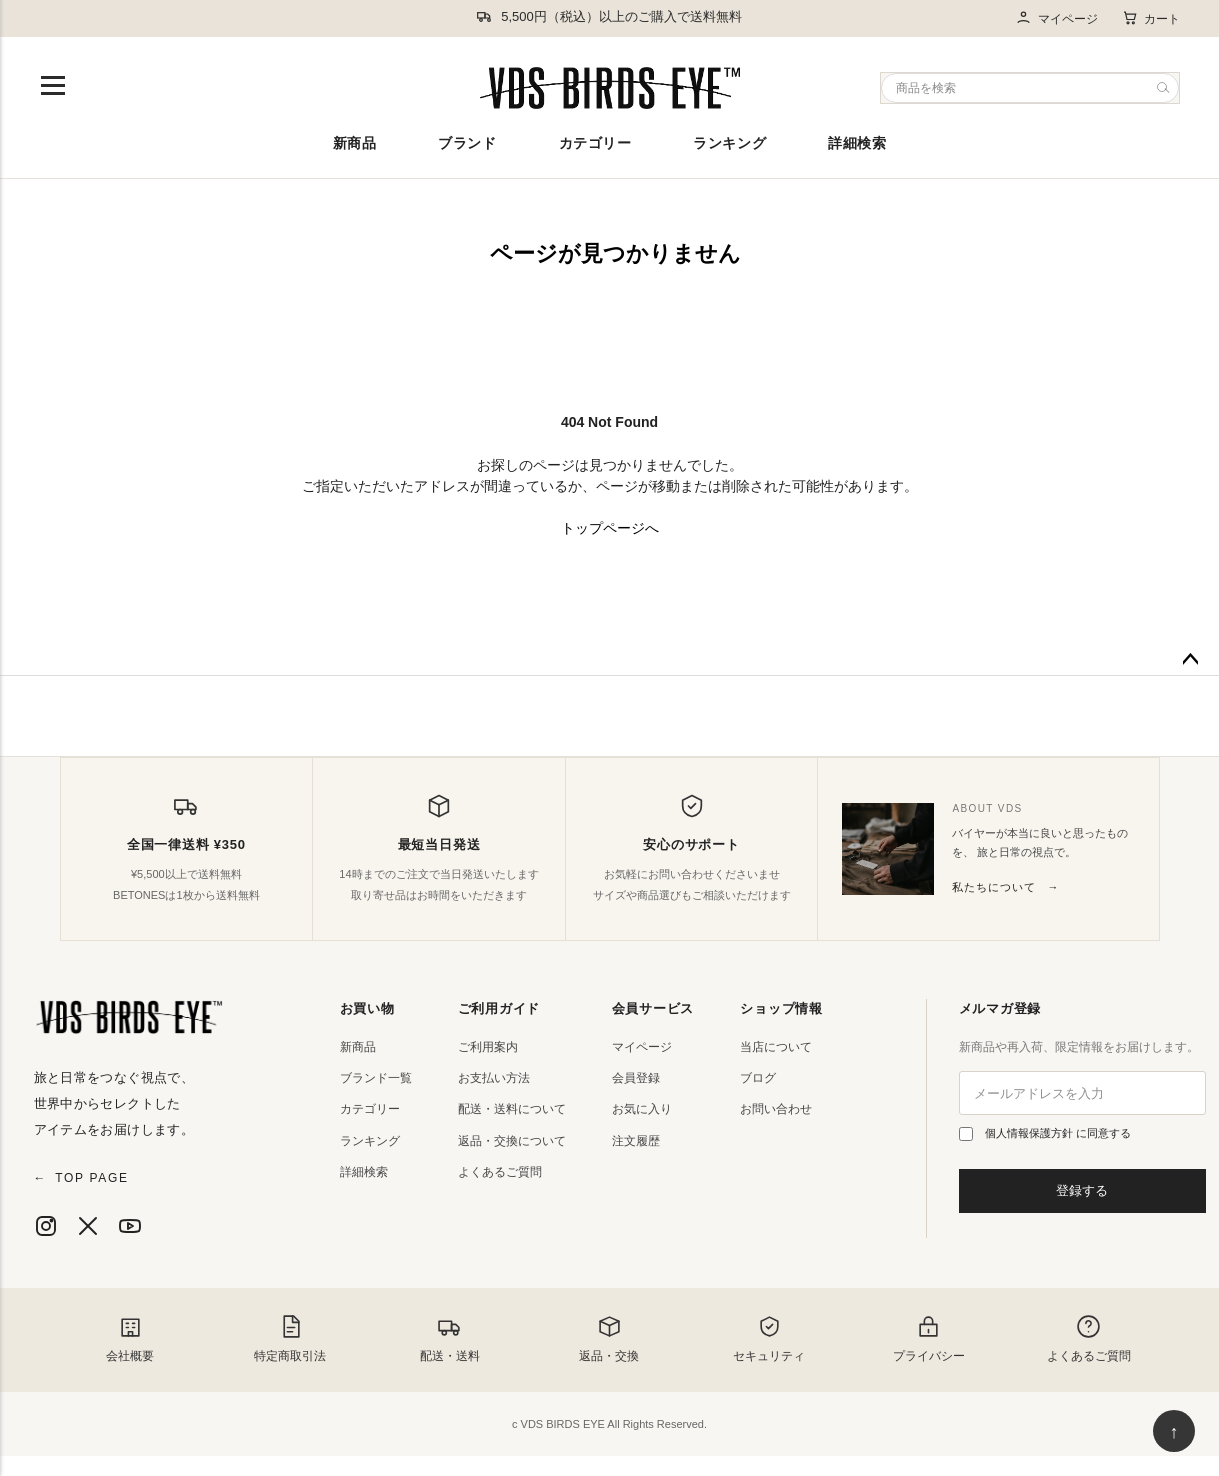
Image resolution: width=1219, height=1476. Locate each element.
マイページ (1056, 18)
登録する (1082, 1190)
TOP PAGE (81, 1178)
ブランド (467, 143)
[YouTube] (130, 1226)
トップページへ (610, 528)
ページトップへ (1190, 660)
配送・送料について (512, 1109)
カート (1151, 18)
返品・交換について (512, 1141)
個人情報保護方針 (1030, 1133)
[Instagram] (46, 1226)
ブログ (758, 1078)
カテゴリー (595, 143)
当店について (776, 1047)
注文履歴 (636, 1141)
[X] (88, 1226)
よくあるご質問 (500, 1172)
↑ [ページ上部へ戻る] (1174, 1432)
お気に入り (642, 1109)
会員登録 (636, 1078)
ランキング (729, 143)
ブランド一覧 (376, 1078)
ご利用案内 (488, 1047)
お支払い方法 (494, 1078)
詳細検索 (857, 143)
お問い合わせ (776, 1109)
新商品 (355, 143)
